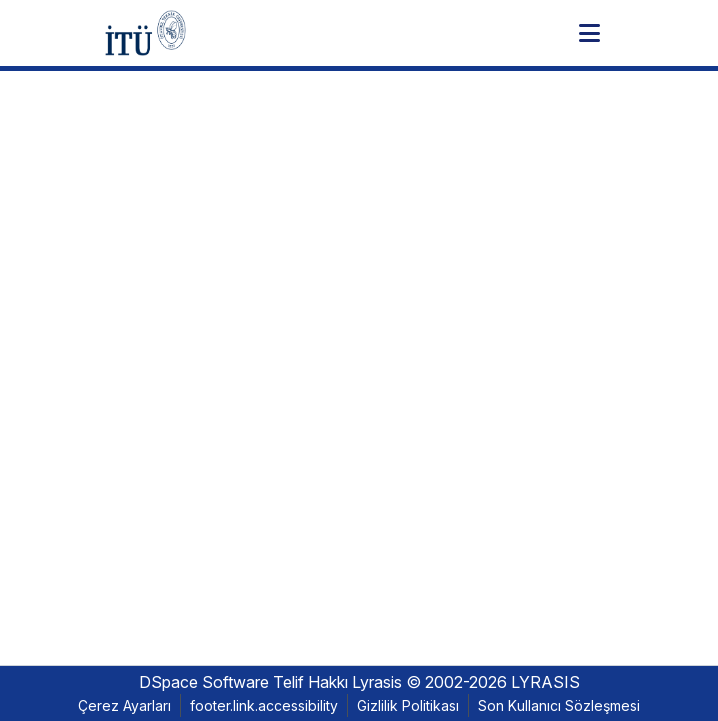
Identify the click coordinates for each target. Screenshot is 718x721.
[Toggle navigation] (589, 33)
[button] (145, 33)
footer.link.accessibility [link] (264, 705)
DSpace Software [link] (204, 682)
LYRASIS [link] (545, 682)
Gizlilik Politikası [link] (408, 705)
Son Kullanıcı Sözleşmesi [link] (559, 705)
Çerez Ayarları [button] (124, 705)
